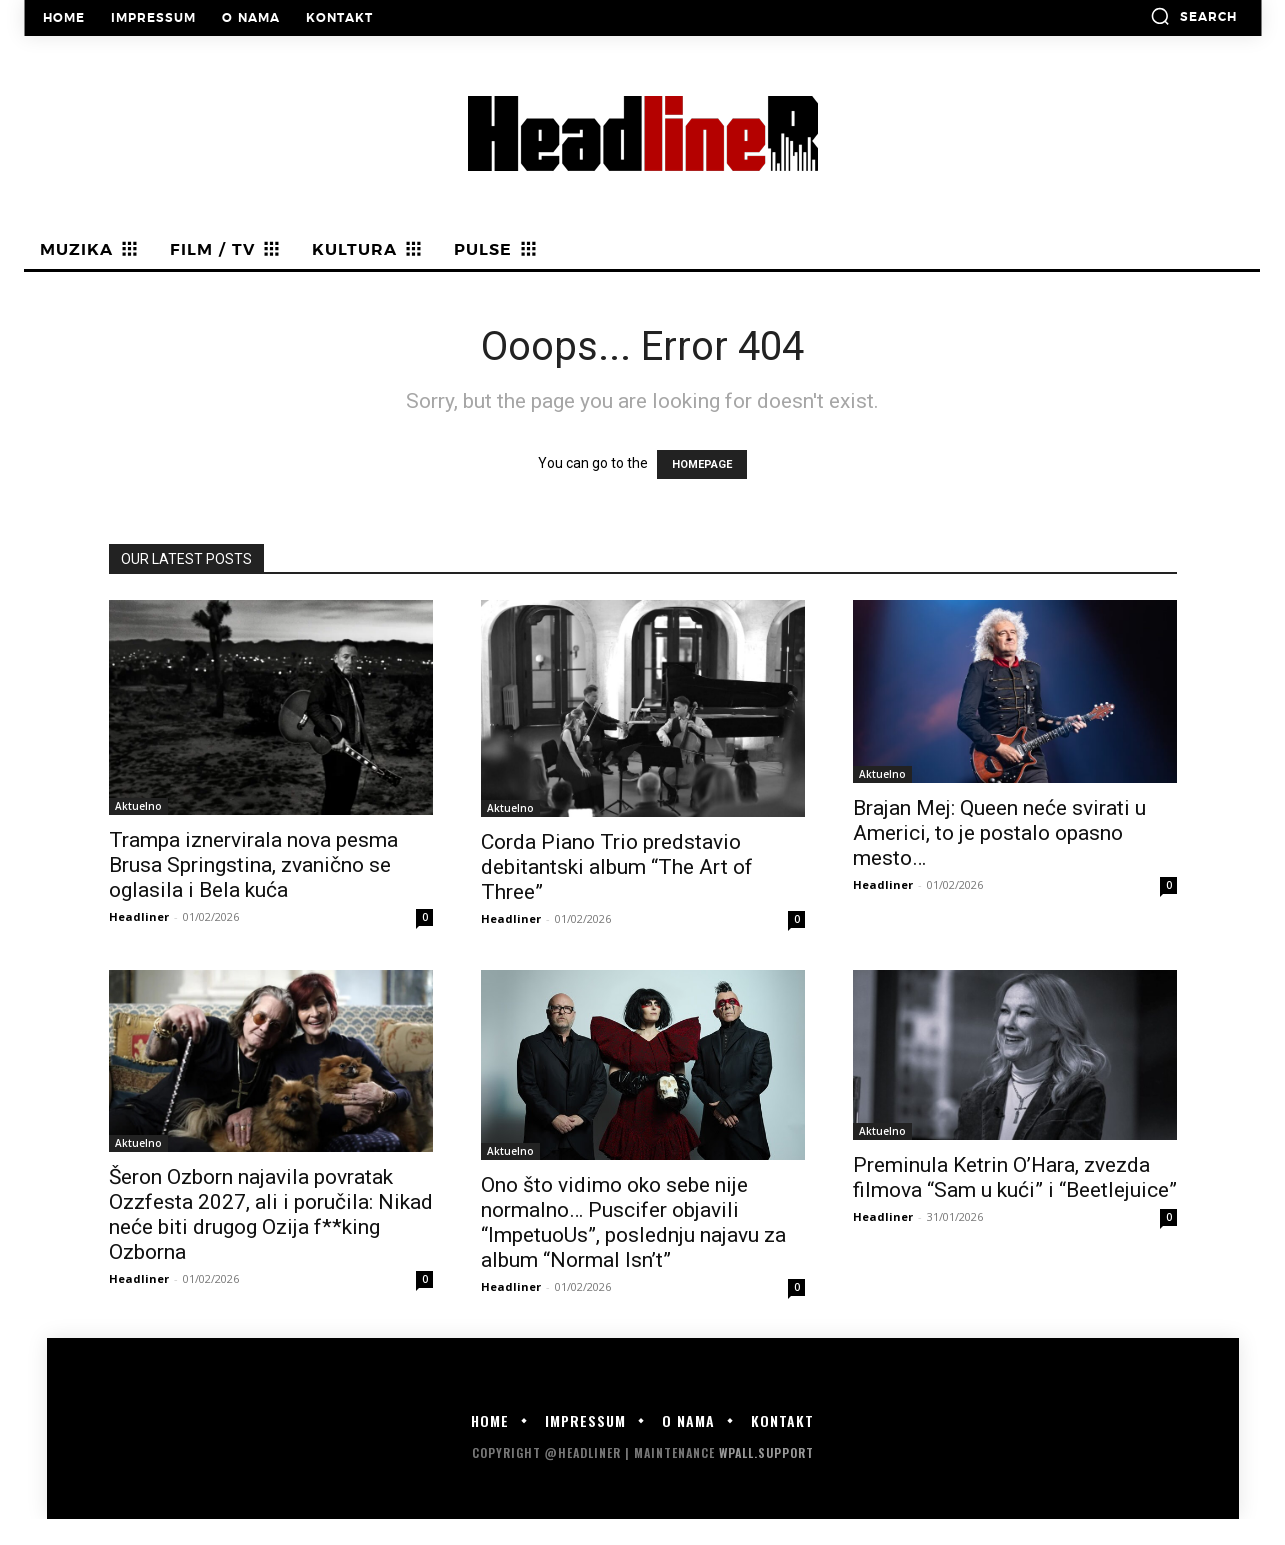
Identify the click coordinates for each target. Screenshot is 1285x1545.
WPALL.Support (766, 1452)
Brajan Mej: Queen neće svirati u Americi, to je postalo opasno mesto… (999, 833)
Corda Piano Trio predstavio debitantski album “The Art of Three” (617, 867)
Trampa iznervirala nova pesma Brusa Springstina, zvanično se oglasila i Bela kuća (253, 865)
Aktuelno (138, 806)
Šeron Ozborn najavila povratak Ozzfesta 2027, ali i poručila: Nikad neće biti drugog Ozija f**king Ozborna (271, 1214)
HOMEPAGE (702, 464)
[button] (1193, 16)
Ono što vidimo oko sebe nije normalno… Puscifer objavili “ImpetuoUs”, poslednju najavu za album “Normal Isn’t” (633, 1222)
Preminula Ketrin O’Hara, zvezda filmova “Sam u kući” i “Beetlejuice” (1015, 1177)
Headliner (139, 916)
